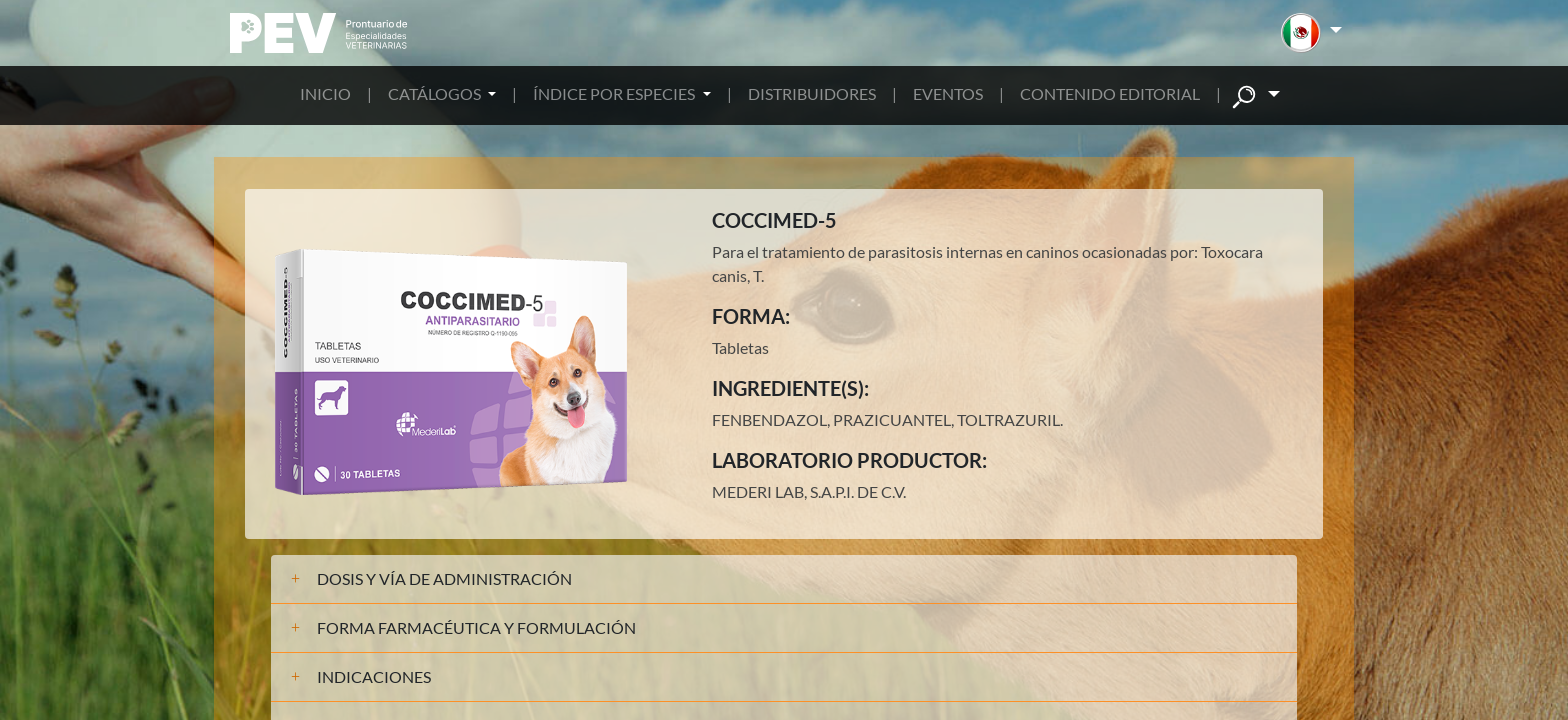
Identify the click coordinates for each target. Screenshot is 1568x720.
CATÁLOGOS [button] (436, 93)
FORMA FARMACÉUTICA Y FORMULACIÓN (476, 627)
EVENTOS (948, 93)
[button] (1311, 33)
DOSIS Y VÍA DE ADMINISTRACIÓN (444, 578)
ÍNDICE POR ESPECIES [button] (615, 93)
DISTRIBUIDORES (812, 93)
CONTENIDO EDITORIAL (1110, 93)
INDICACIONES (374, 676)
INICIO (325, 93)
